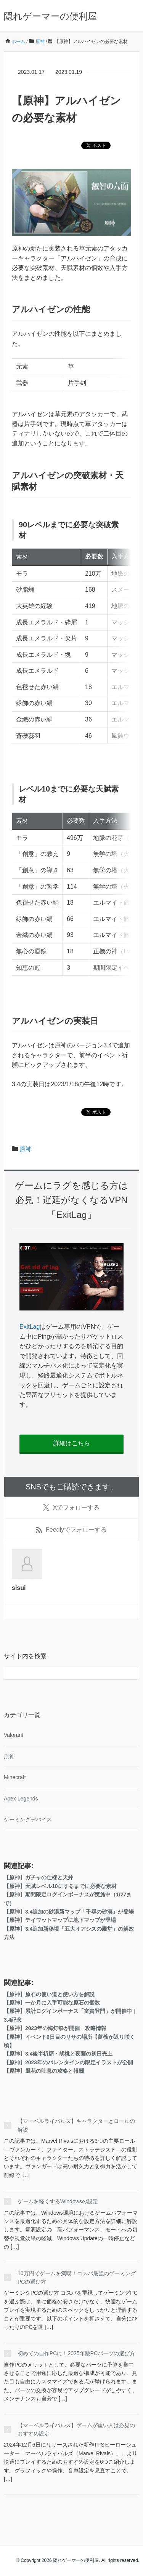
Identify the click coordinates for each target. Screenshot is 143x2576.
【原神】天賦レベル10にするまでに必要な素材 (60, 1886)
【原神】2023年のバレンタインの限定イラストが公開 (68, 2062)
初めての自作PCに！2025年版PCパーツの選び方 (76, 2353)
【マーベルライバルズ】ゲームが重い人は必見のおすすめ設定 (76, 2429)
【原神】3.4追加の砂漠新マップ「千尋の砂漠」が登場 (69, 1912)
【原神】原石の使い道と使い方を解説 (49, 1994)
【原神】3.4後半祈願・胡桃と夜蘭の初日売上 (58, 2054)
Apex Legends (21, 1799)
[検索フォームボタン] (132, 1672)
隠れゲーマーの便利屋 (50, 16)
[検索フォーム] (64, 1672)
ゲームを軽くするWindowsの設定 (58, 2201)
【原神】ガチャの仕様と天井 (38, 1877)
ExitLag (29, 1326)
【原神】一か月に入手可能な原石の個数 (52, 2003)
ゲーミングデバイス (28, 1819)
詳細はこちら (71, 1443)
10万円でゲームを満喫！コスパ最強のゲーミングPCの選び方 (77, 2277)
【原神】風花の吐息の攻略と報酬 (44, 2071)
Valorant (13, 1735)
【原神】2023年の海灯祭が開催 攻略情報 (55, 2028)
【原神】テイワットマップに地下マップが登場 (60, 1920)
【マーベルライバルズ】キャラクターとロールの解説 (76, 2125)
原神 (25, 1149)
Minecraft (15, 1777)
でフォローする (71, 1508)
